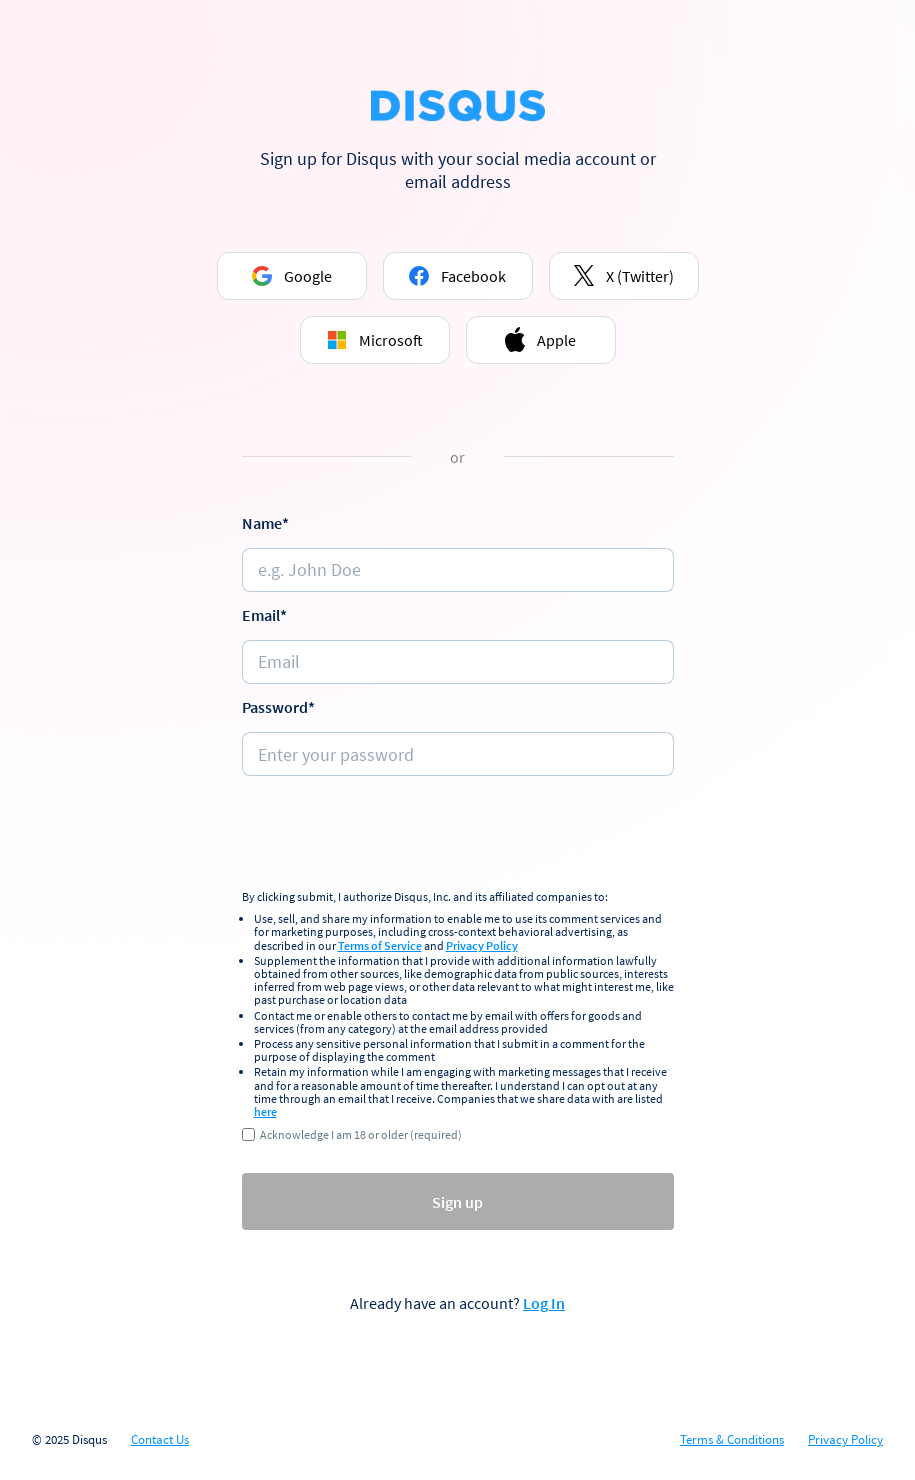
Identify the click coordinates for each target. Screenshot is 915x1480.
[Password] (458, 754)
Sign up (457, 1202)
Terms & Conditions (732, 1440)
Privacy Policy (482, 945)
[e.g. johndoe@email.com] (458, 662)
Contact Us (160, 1440)
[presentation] (458, 835)
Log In (544, 1303)
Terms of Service (380, 945)
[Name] (458, 570)
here (265, 1111)
